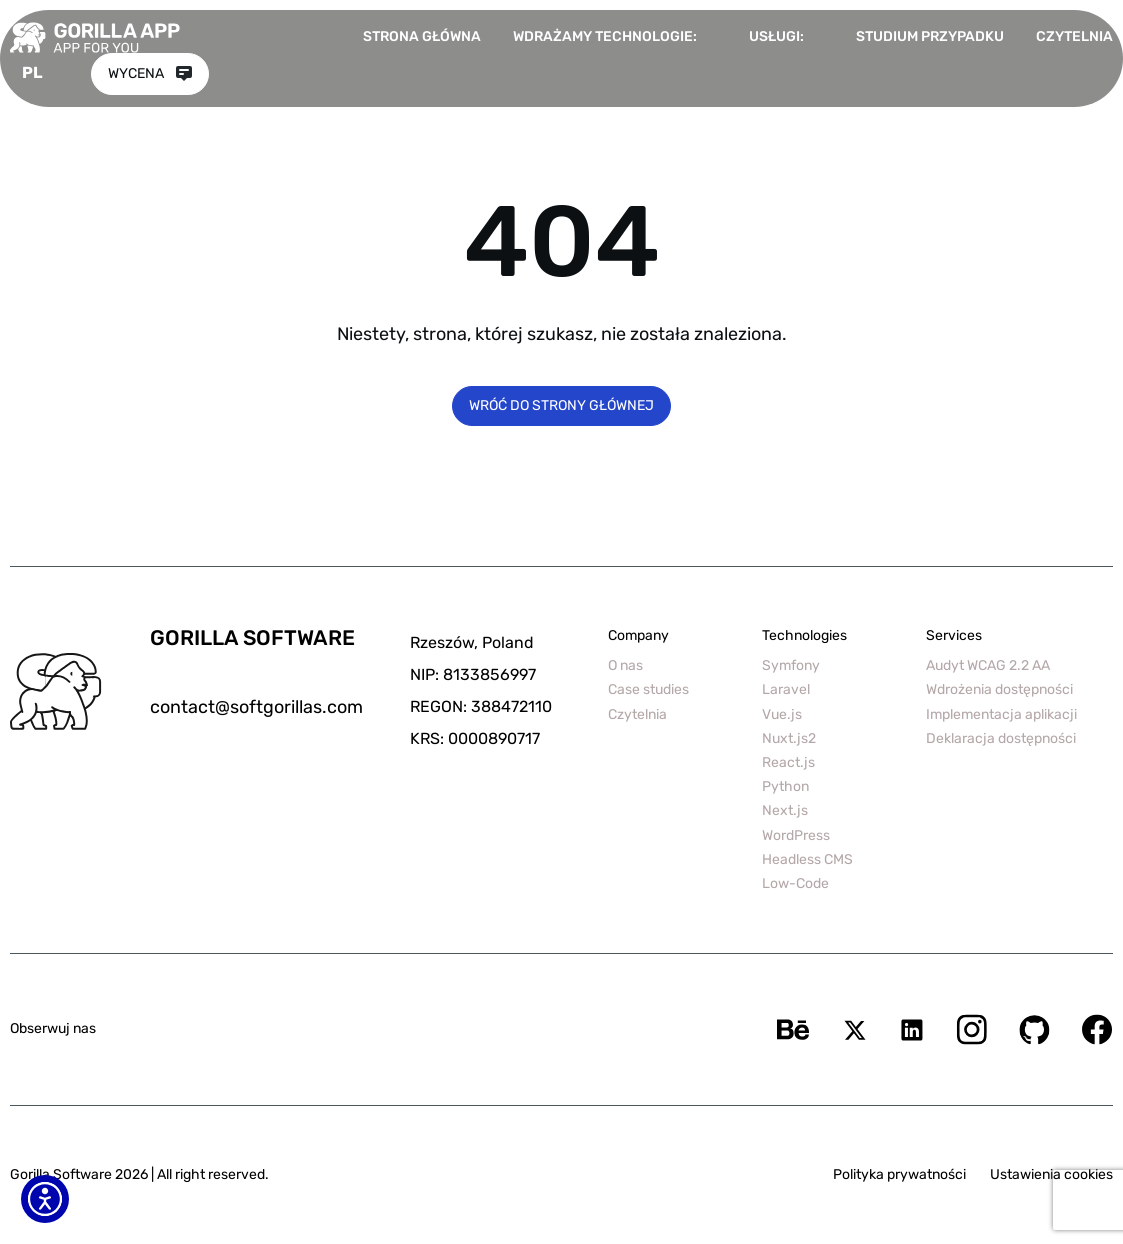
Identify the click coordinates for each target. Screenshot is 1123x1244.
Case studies (648, 689)
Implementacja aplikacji (1001, 714)
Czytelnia (1074, 36)
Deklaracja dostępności (1001, 738)
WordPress (796, 835)
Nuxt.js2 (789, 738)
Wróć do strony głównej (561, 405)
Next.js (785, 810)
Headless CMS (807, 859)
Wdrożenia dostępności (999, 689)
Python (785, 786)
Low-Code (795, 883)
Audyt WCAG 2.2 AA (988, 665)
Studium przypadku (930, 36)
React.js (788, 762)
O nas (625, 665)
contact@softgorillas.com (256, 707)
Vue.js (782, 714)
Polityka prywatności (899, 1174)
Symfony (791, 665)
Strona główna (422, 36)
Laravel (786, 689)
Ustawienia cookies (1051, 1174)
